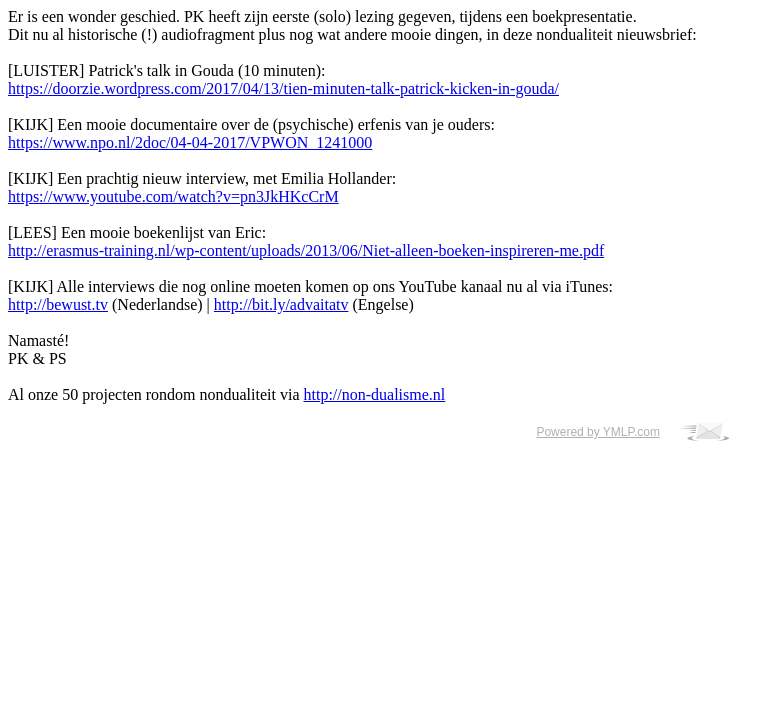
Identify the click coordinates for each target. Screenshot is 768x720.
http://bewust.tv (58, 304)
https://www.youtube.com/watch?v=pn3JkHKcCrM (173, 196)
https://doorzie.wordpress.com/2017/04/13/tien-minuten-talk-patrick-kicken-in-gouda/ (283, 88)
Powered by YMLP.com (598, 432)
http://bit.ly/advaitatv (281, 304)
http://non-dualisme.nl (374, 394)
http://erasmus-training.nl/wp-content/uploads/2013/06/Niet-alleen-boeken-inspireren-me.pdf (306, 250)
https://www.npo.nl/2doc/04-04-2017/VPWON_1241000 (190, 142)
